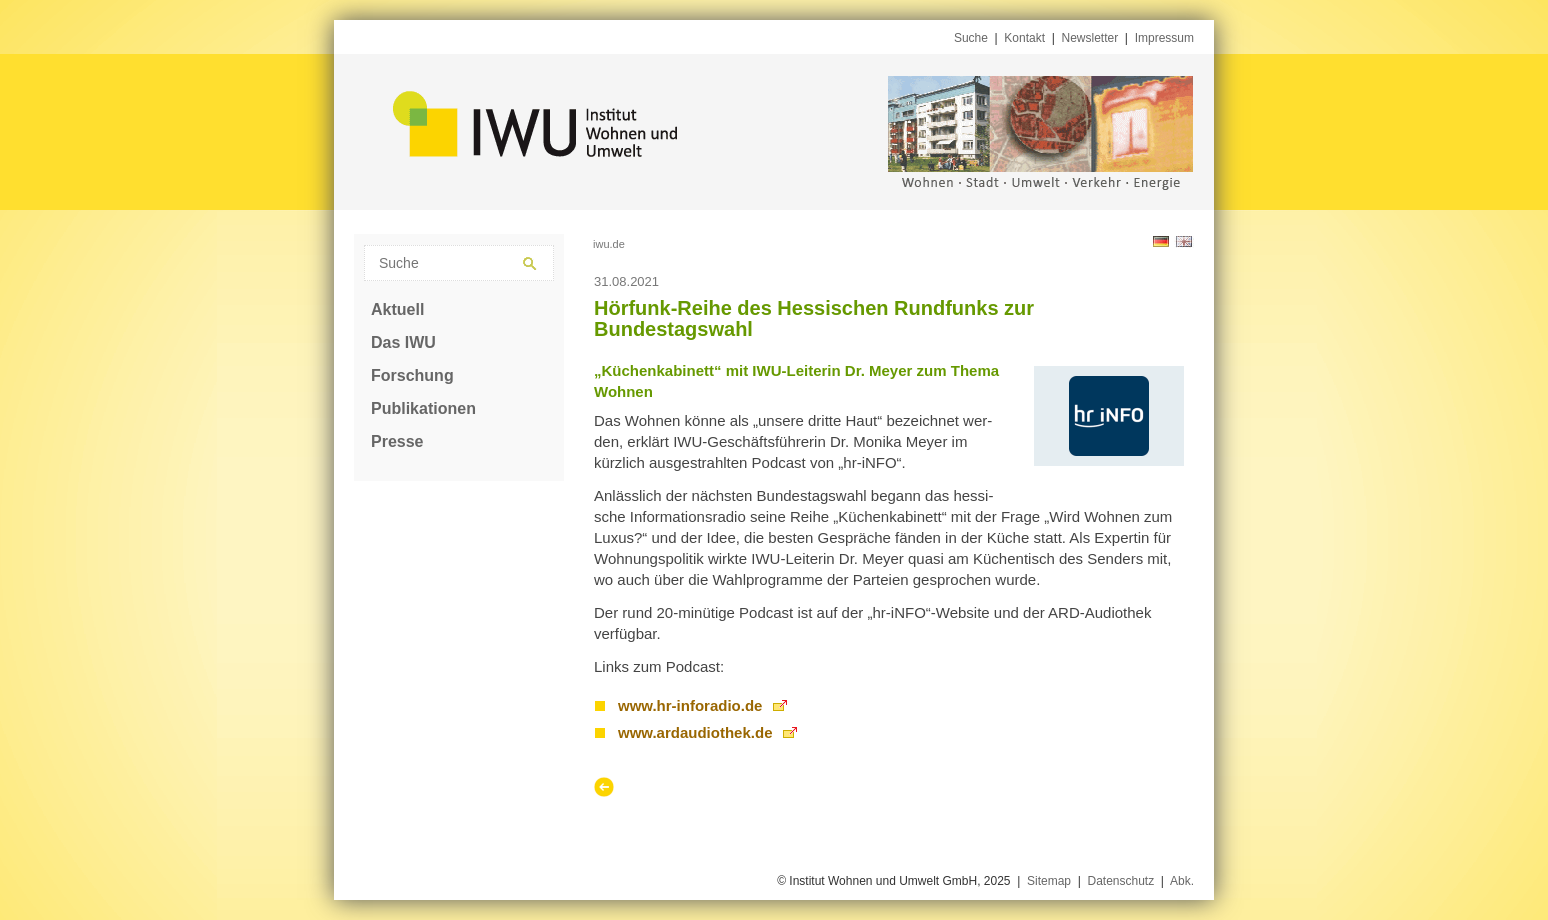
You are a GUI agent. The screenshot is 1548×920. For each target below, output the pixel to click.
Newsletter (1090, 38)
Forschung (412, 375)
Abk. (1182, 881)
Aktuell (397, 309)
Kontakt (1024, 38)
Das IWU (403, 342)
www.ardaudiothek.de (695, 732)
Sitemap (1049, 881)
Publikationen (423, 408)
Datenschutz (1120, 881)
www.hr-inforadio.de (690, 705)
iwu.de (609, 244)
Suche (971, 38)
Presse (397, 441)
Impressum (1164, 38)
